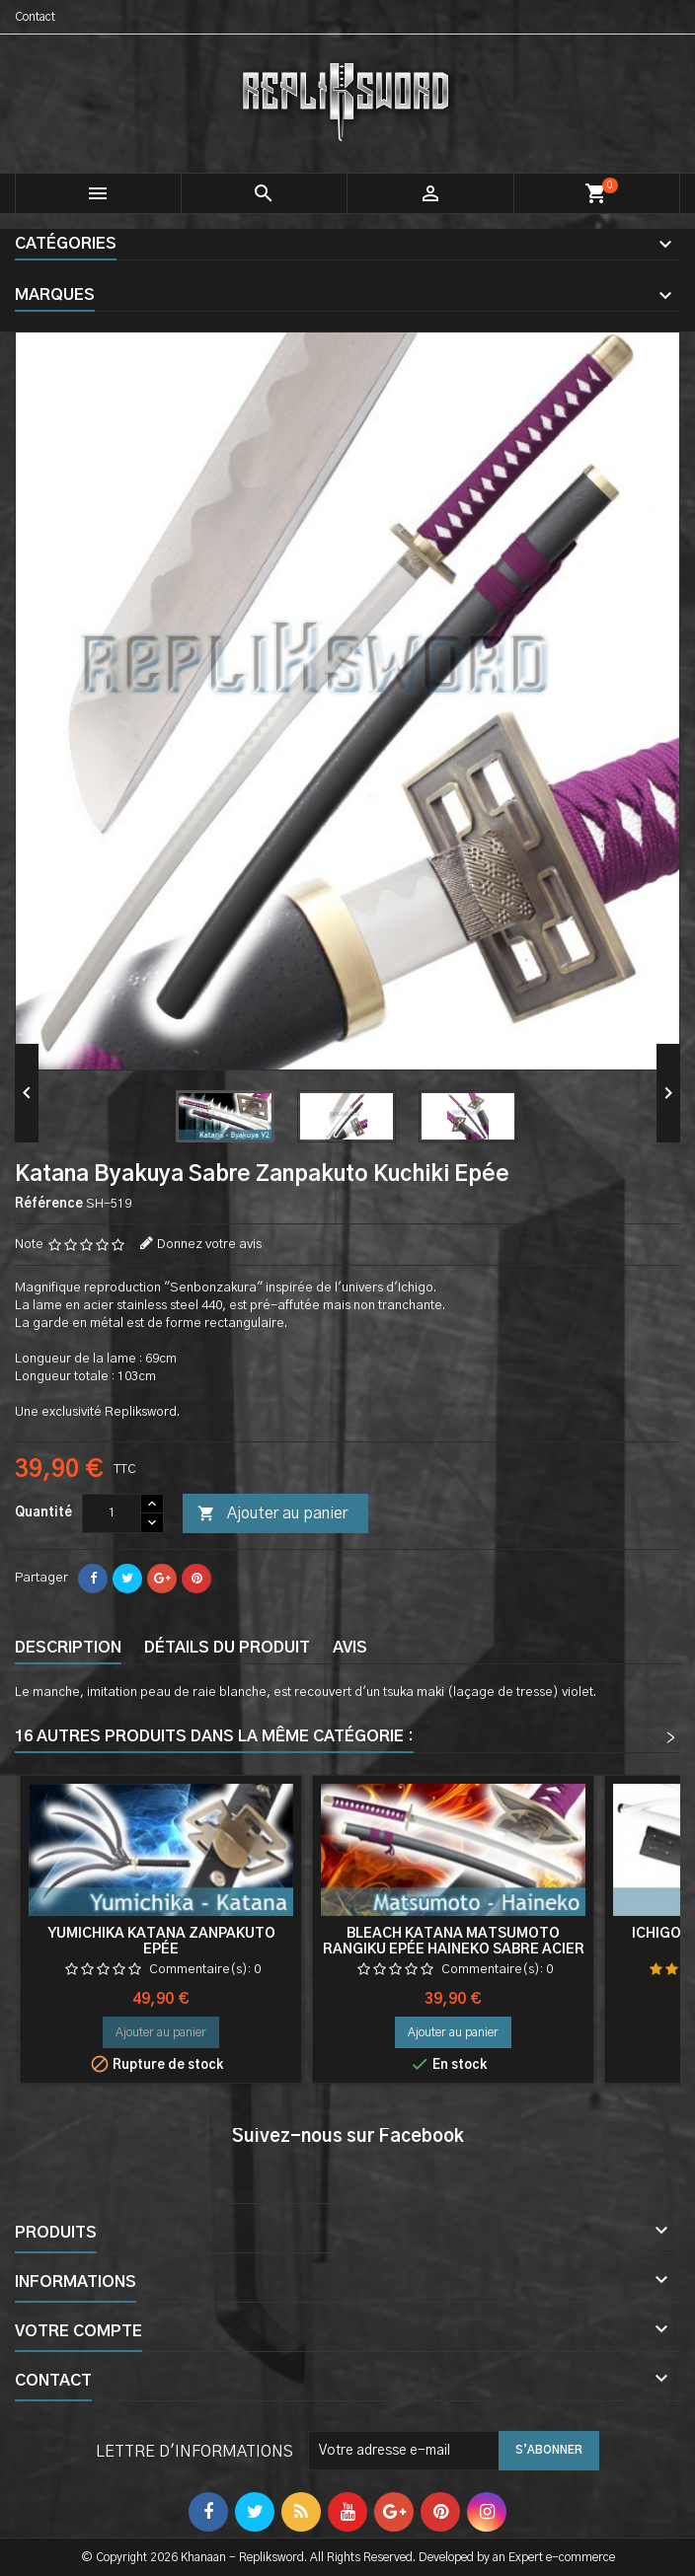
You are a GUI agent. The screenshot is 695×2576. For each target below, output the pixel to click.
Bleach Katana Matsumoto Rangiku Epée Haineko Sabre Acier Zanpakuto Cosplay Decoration (453, 1949)
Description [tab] (68, 1648)
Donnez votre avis (209, 1244)
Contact (35, 17)
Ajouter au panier (272, 1514)
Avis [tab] (350, 1648)
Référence (49, 1204)
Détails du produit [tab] (227, 1648)
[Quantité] (111, 1513)
